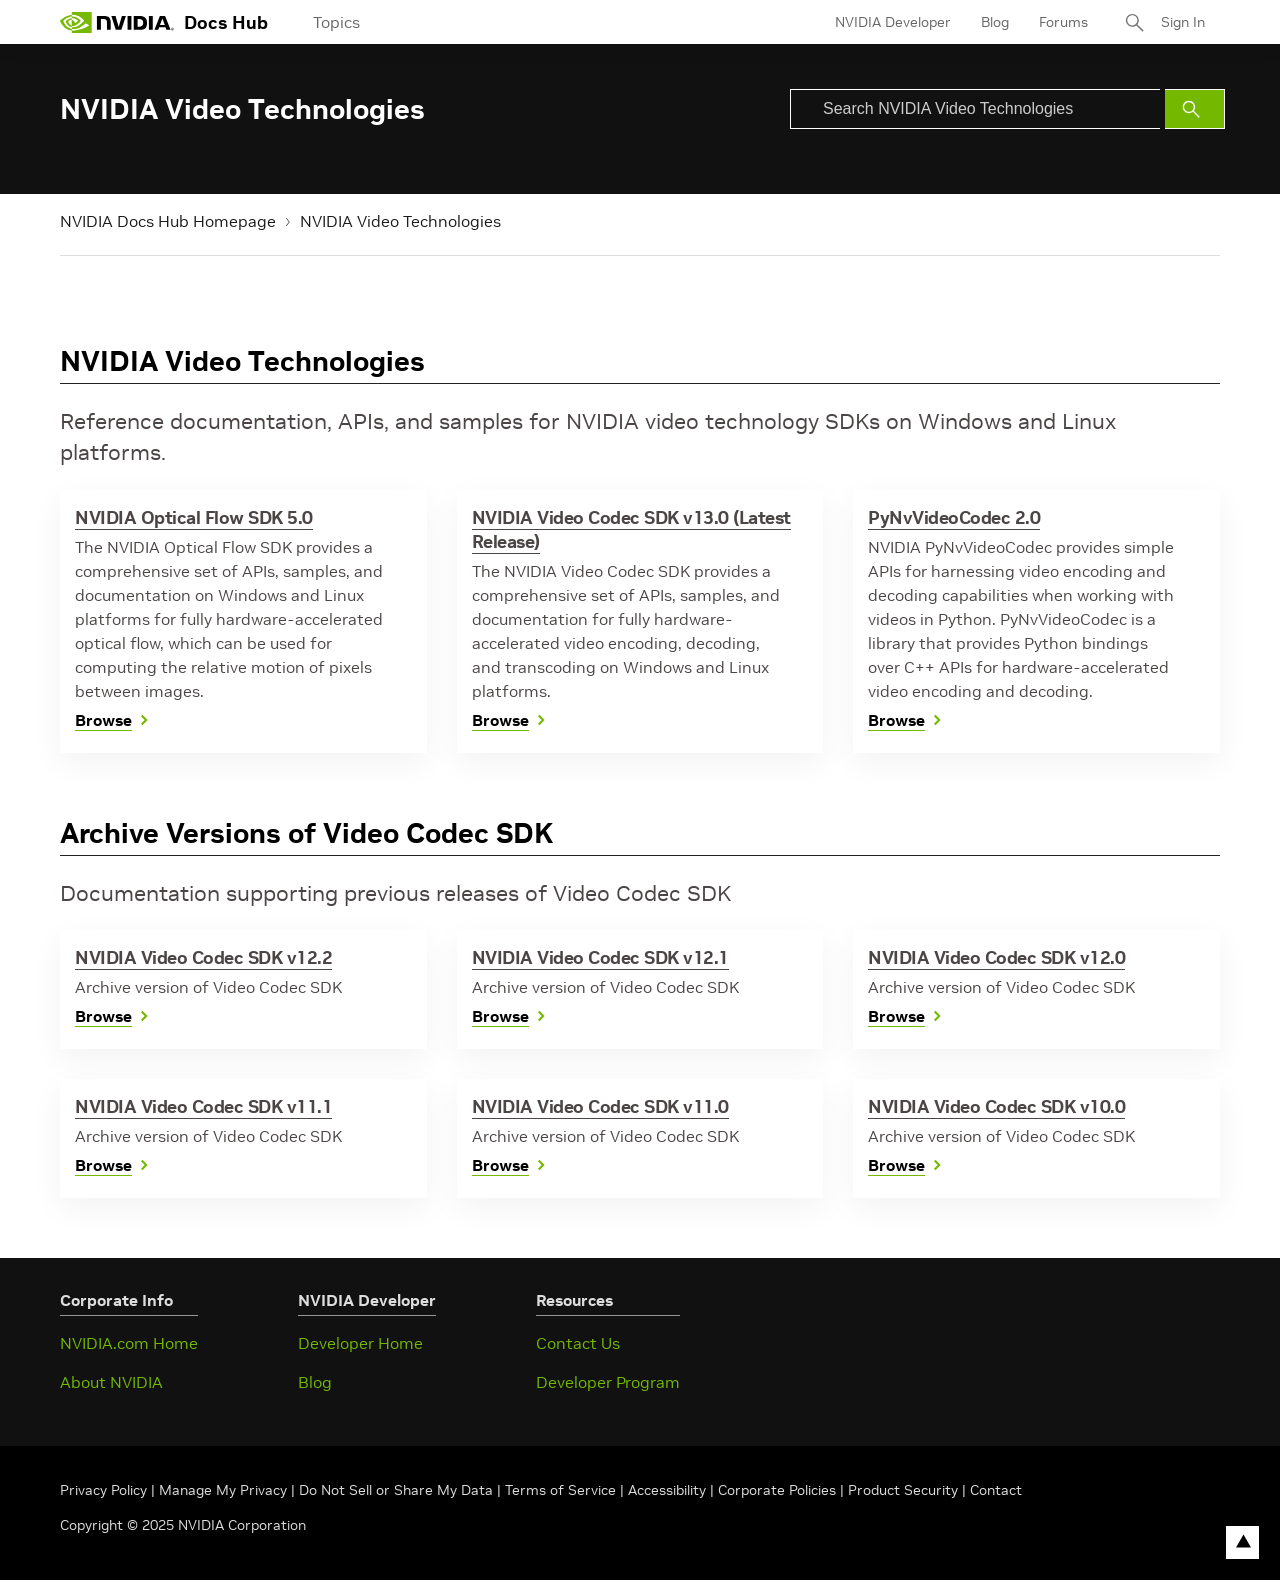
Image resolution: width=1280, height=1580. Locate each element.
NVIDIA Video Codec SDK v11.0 (600, 1106)
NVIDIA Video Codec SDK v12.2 (203, 957)
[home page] (117, 22)
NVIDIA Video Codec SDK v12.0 (996, 957)
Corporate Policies (777, 1490)
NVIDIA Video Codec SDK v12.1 (600, 957)
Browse (103, 720)
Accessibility (667, 1490)
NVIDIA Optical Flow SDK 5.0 (194, 517)
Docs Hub (226, 22)
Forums (1063, 22)
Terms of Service (560, 1490)
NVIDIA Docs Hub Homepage (168, 221)
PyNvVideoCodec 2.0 (954, 517)
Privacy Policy (105, 1490)
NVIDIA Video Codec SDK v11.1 (203, 1106)
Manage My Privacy (223, 1490)
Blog (995, 22)
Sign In (1183, 22)
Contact (996, 1490)
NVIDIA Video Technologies (400, 221)
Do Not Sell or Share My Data (396, 1490)
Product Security (903, 1490)
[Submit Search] (1195, 109)
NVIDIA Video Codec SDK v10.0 (996, 1106)
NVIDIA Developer (893, 22)
